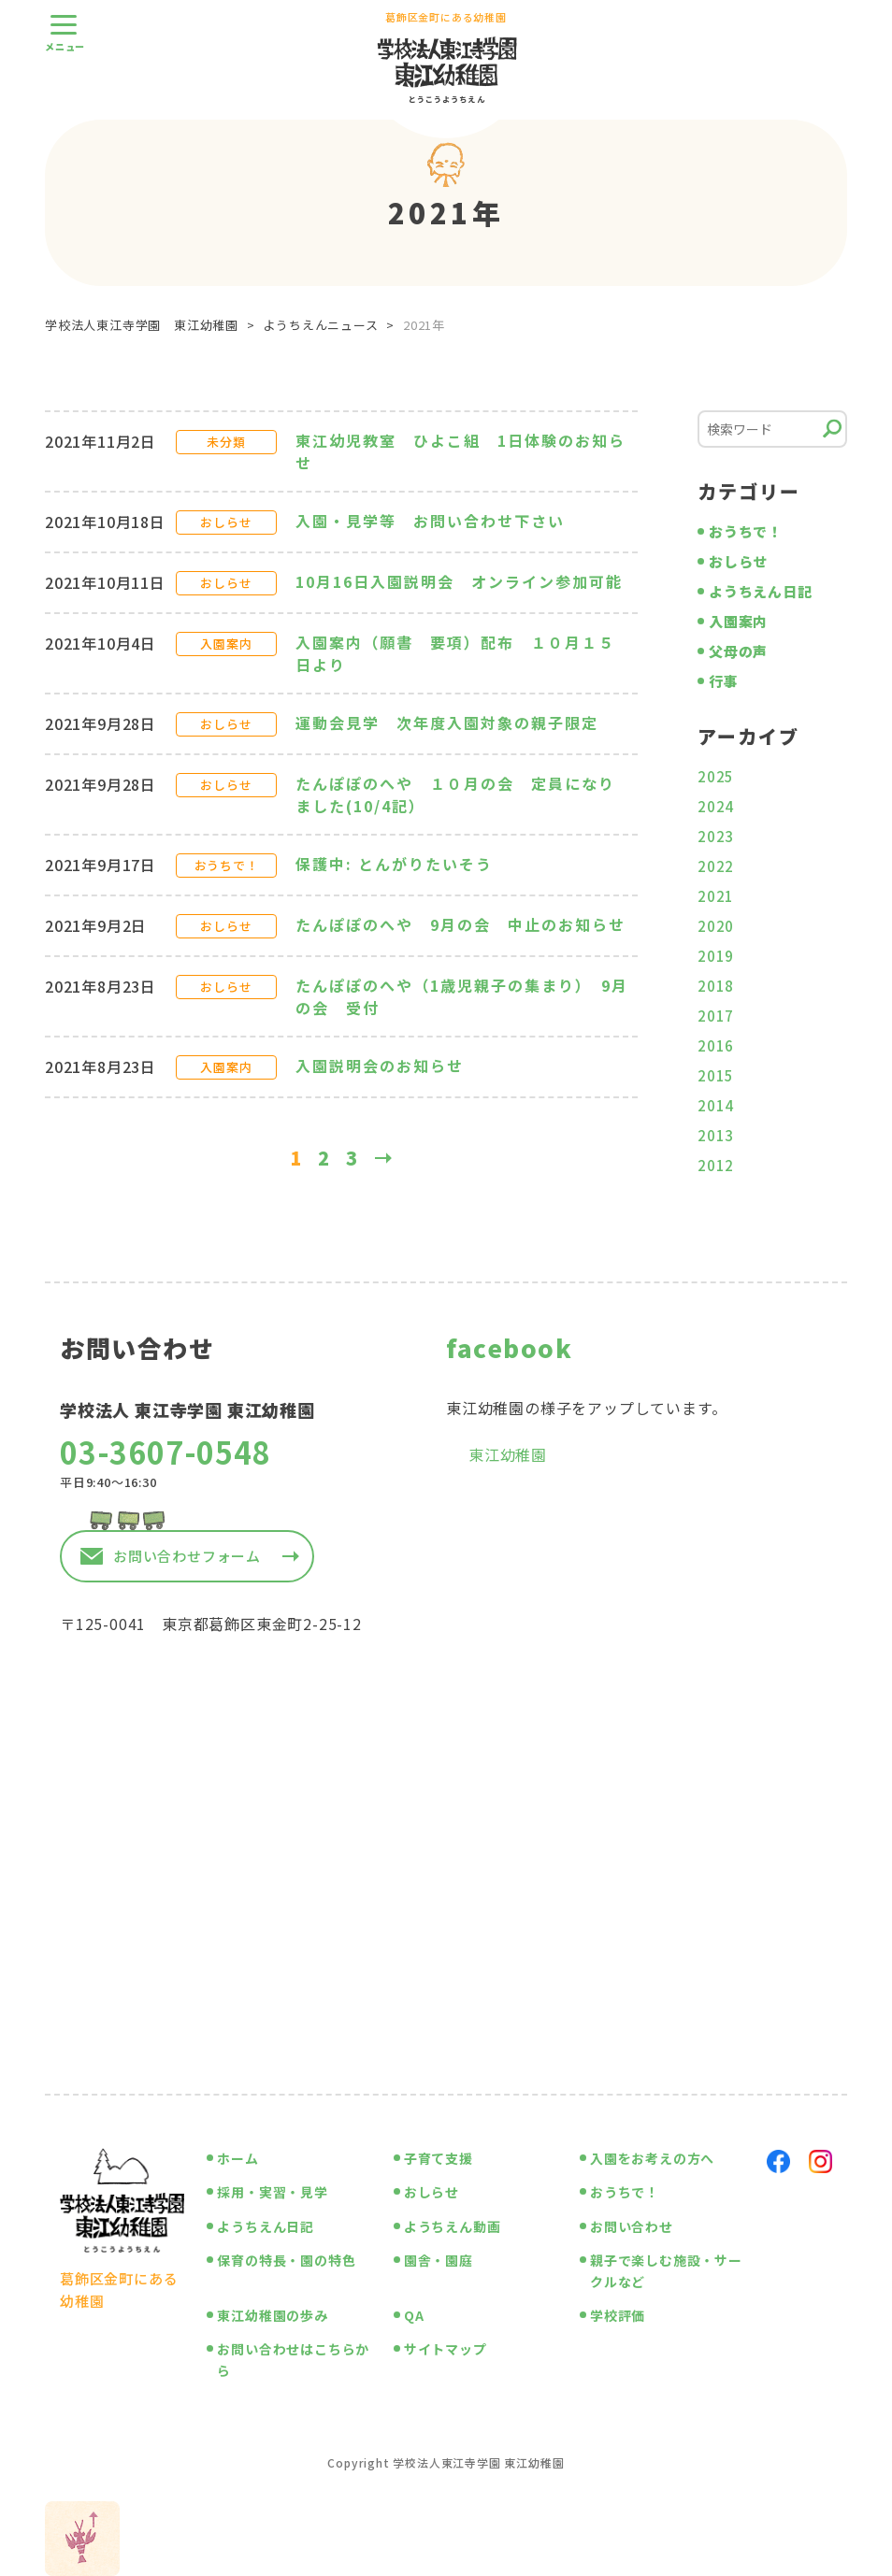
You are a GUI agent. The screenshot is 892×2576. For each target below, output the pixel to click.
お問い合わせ (631, 2226)
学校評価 (617, 2315)
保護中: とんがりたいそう (402, 863)
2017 (716, 1015)
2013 (716, 1135)
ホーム (237, 2158)
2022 (716, 866)
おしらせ (226, 522)
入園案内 (226, 643)
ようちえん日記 (761, 591)
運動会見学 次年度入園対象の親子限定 (446, 722)
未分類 (226, 442)
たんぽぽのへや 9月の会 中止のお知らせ (460, 924)
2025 (716, 776)
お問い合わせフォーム (187, 1556)
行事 (724, 681)
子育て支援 (438, 2158)
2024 (716, 806)
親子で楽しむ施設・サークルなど (666, 2270)
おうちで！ (226, 865)
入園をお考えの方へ (652, 2158)
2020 (716, 926)
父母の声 (738, 651)
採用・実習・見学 (272, 2191)
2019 (716, 956)
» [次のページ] (388, 1158)
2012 (716, 1165)
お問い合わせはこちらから (293, 2359)
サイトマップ (445, 2349)
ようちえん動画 (452, 2226)
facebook (509, 1347)
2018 (716, 985)
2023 (716, 836)
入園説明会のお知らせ (379, 1065)
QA (414, 2315)
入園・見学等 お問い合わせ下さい (438, 520)
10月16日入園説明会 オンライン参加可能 (459, 581)
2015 (716, 1075)
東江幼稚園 (507, 1454)
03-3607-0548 (165, 1451)
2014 (716, 1105)
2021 (716, 896)
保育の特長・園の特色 (286, 2260)
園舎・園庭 (438, 2260)
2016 (716, 1045)
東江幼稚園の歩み (272, 2315)
